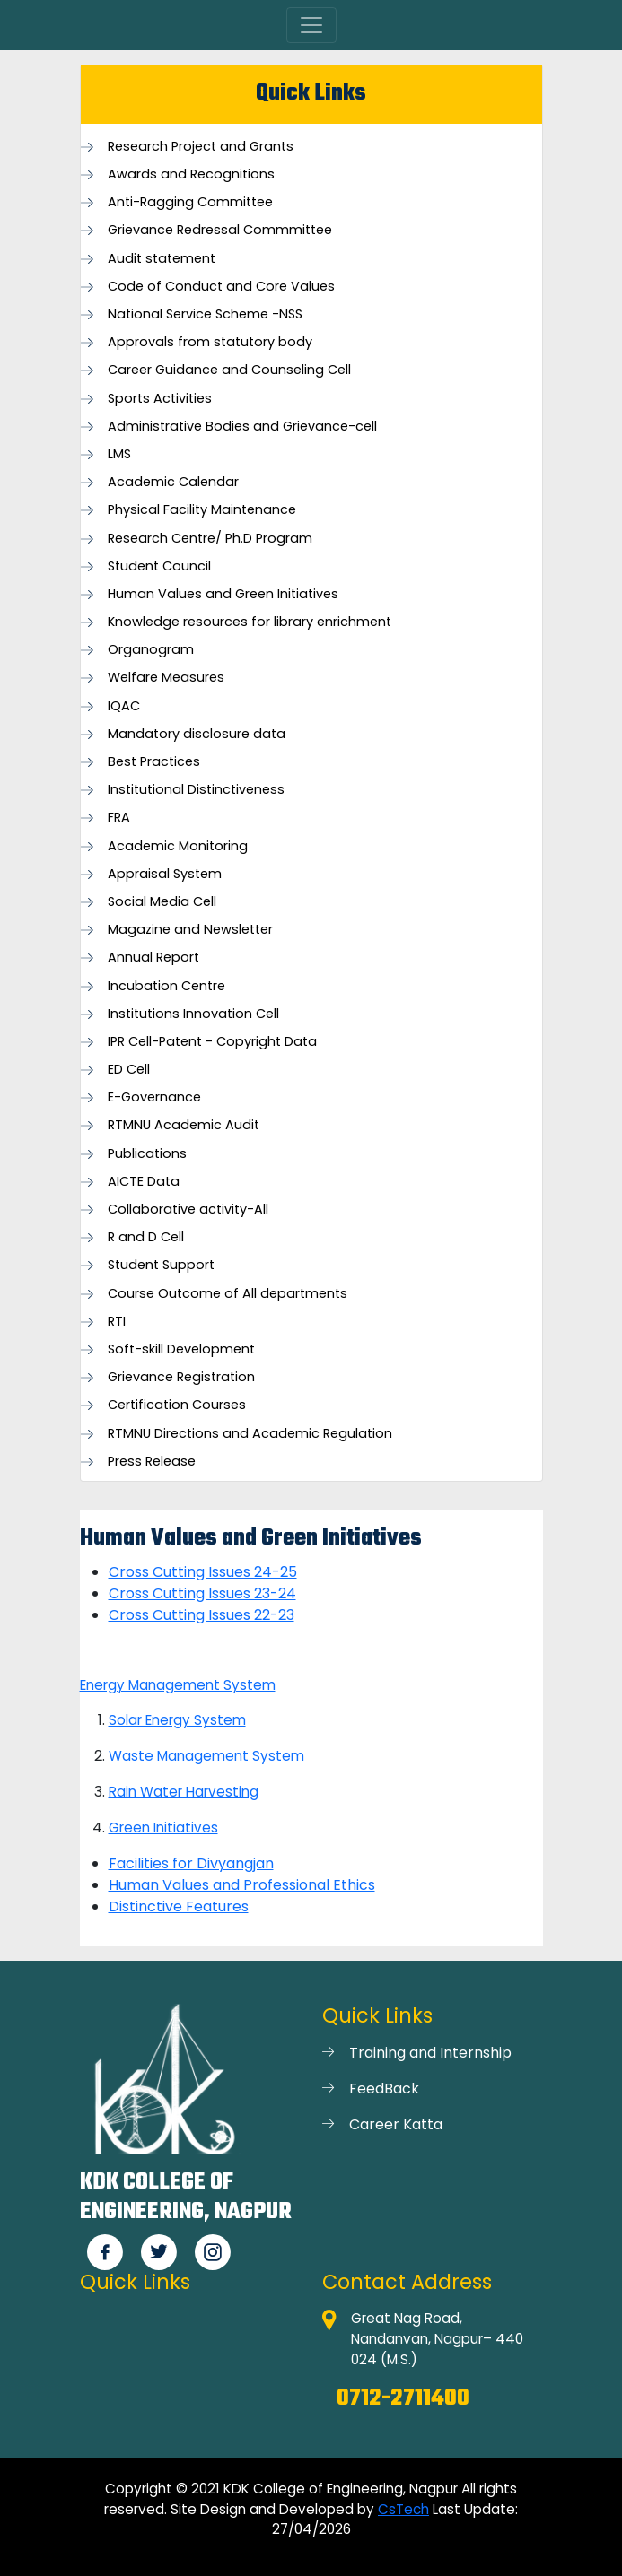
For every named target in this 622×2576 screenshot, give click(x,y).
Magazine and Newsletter (190, 929)
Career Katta (395, 2124)
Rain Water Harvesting (183, 1791)
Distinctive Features (179, 1906)
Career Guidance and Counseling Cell (229, 370)
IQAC (124, 706)
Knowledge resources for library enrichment (249, 622)
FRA (119, 817)
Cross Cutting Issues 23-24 (202, 1593)
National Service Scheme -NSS (205, 314)
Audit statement (161, 258)
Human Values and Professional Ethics (242, 1885)
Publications (147, 1153)
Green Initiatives (163, 1827)
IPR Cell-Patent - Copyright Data (212, 1041)
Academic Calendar (173, 482)
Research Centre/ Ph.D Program (210, 538)
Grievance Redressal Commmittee (220, 230)
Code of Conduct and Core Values (221, 286)
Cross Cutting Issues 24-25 (203, 1572)
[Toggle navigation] (311, 25)
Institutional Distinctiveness (196, 789)
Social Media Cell (162, 901)
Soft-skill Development (181, 1349)
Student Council (159, 566)
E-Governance (154, 1097)
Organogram (151, 649)
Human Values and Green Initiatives (223, 594)
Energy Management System (178, 1684)
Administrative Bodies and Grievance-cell (242, 426)
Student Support (161, 1265)
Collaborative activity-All (188, 1209)
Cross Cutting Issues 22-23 (201, 1615)
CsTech (403, 2509)
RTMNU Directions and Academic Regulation (250, 1433)
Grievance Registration (181, 1377)
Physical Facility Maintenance (202, 509)
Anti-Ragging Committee (190, 202)
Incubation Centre (166, 986)
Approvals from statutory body (210, 342)
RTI (117, 1321)
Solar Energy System (177, 1719)
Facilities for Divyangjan (191, 1863)
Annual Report (153, 957)
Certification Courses (177, 1405)
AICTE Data (144, 1181)
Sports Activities (160, 398)
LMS (119, 454)
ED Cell (129, 1069)
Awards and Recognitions (191, 174)
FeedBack (384, 2088)
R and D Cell (146, 1237)
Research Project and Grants (200, 146)
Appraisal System (165, 874)
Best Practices (154, 761)
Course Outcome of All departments (227, 1293)
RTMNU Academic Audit (183, 1125)
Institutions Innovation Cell (193, 1014)
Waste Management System (206, 1755)
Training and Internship (430, 2052)
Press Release (152, 1461)
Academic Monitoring (178, 846)
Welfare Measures (166, 677)
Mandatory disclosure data (196, 734)
